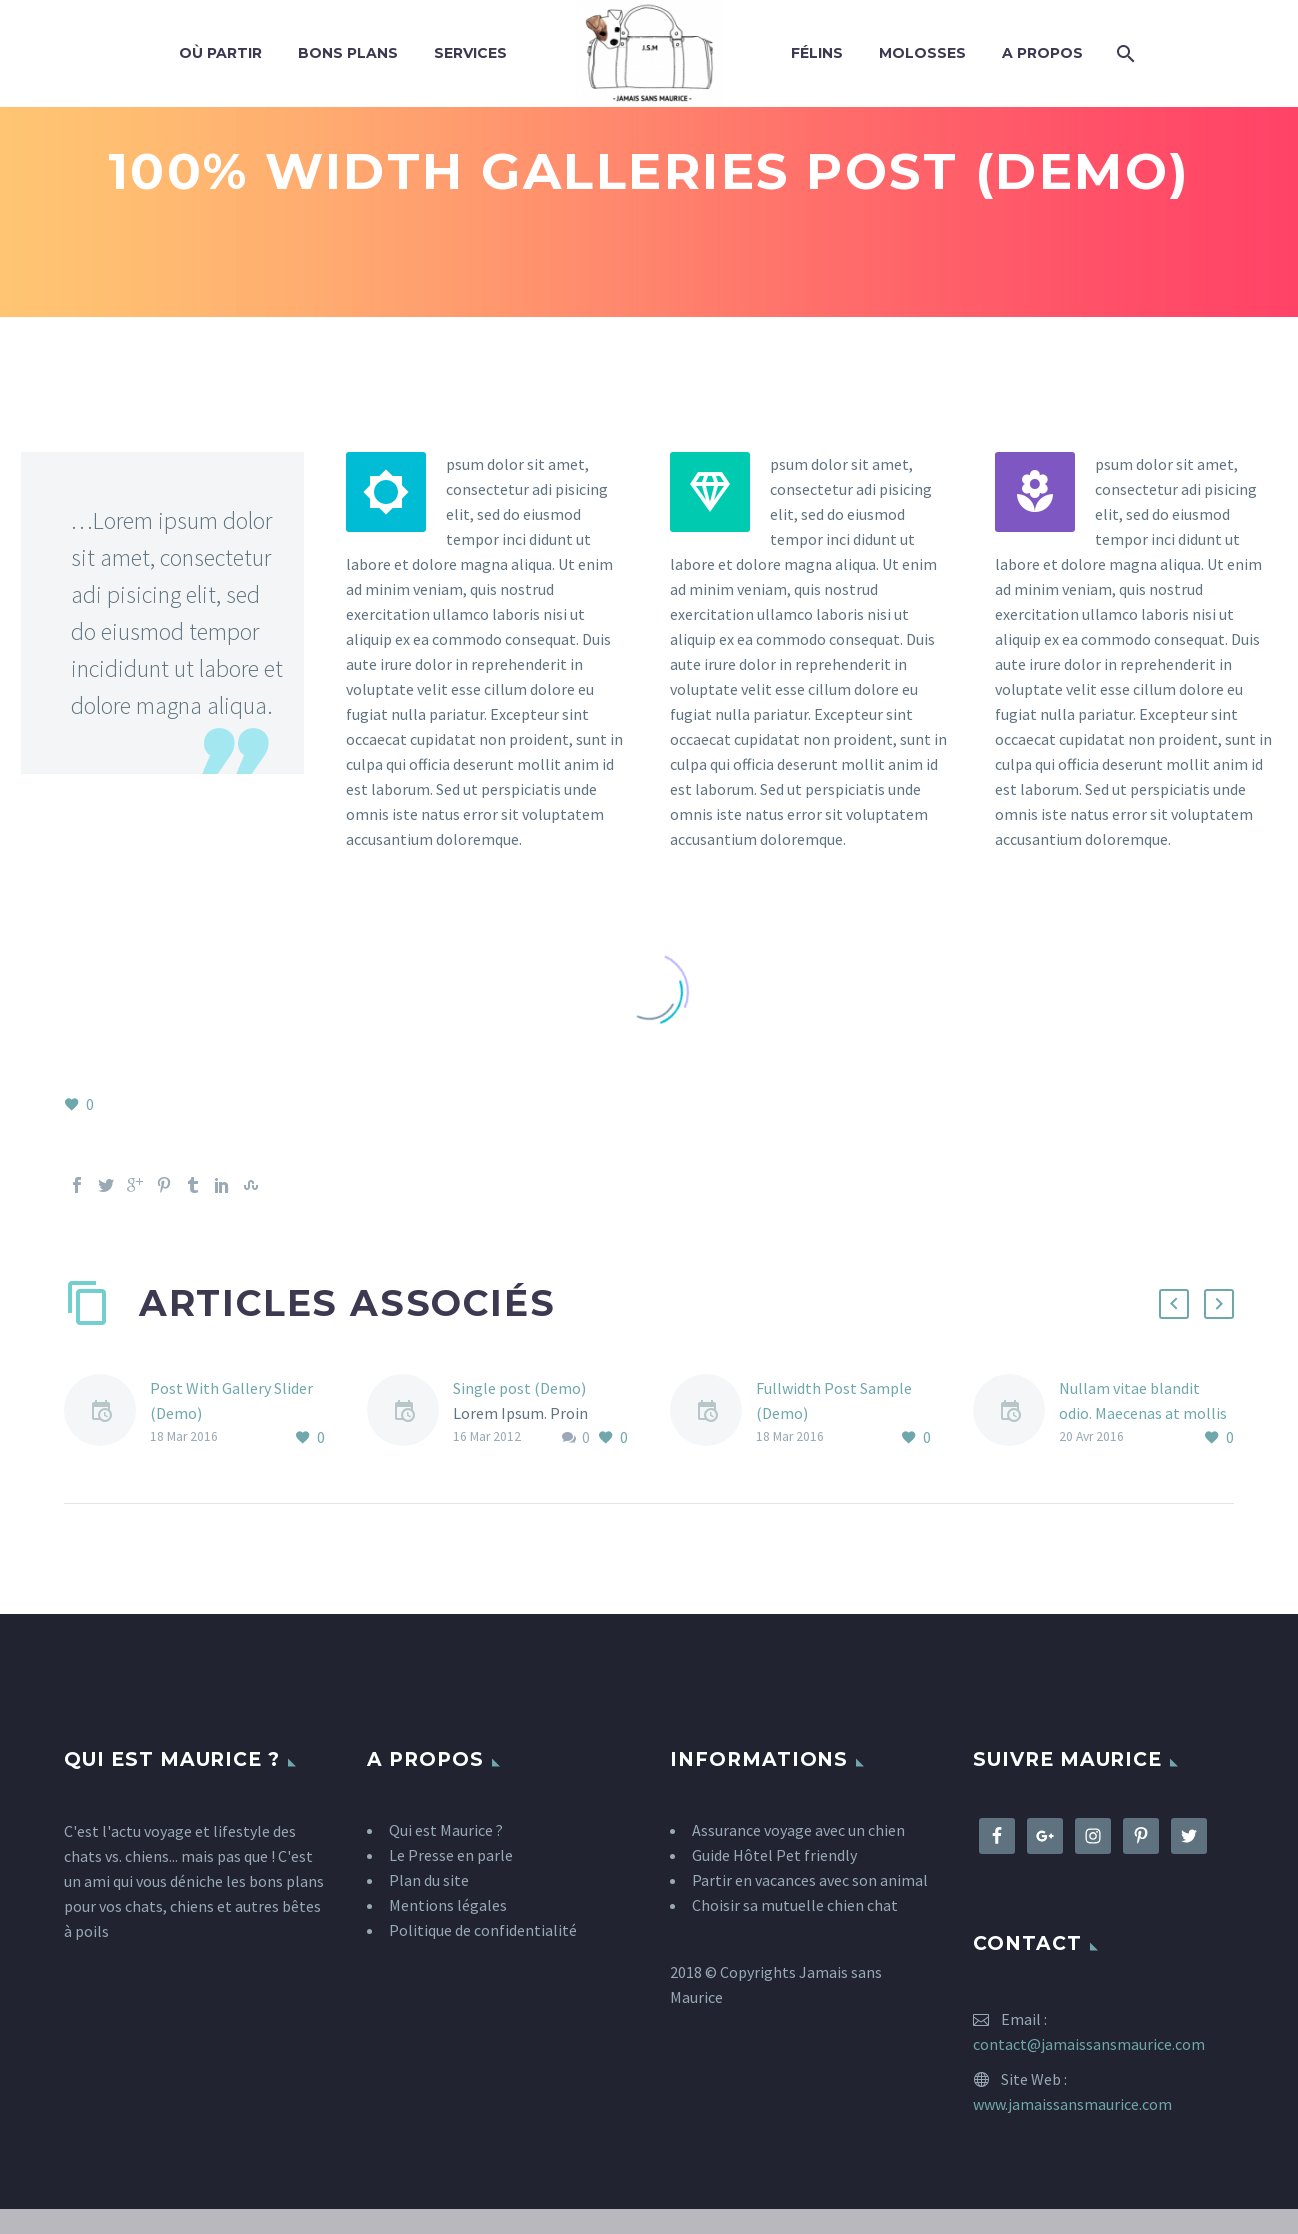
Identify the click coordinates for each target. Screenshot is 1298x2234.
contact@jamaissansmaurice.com (1089, 2044)
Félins (817, 53)
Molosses (922, 53)
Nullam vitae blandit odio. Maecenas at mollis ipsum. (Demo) (1143, 1413)
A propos (1042, 53)
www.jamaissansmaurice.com (1072, 2104)
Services (470, 53)
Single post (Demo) (519, 1388)
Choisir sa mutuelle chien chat (795, 1905)
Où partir (220, 53)
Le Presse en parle (451, 1855)
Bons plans (348, 53)
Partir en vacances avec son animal (810, 1880)
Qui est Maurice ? (446, 1830)
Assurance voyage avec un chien (798, 1830)
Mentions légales (448, 1905)
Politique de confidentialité (483, 1930)
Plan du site (429, 1880)
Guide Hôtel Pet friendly (774, 1855)
